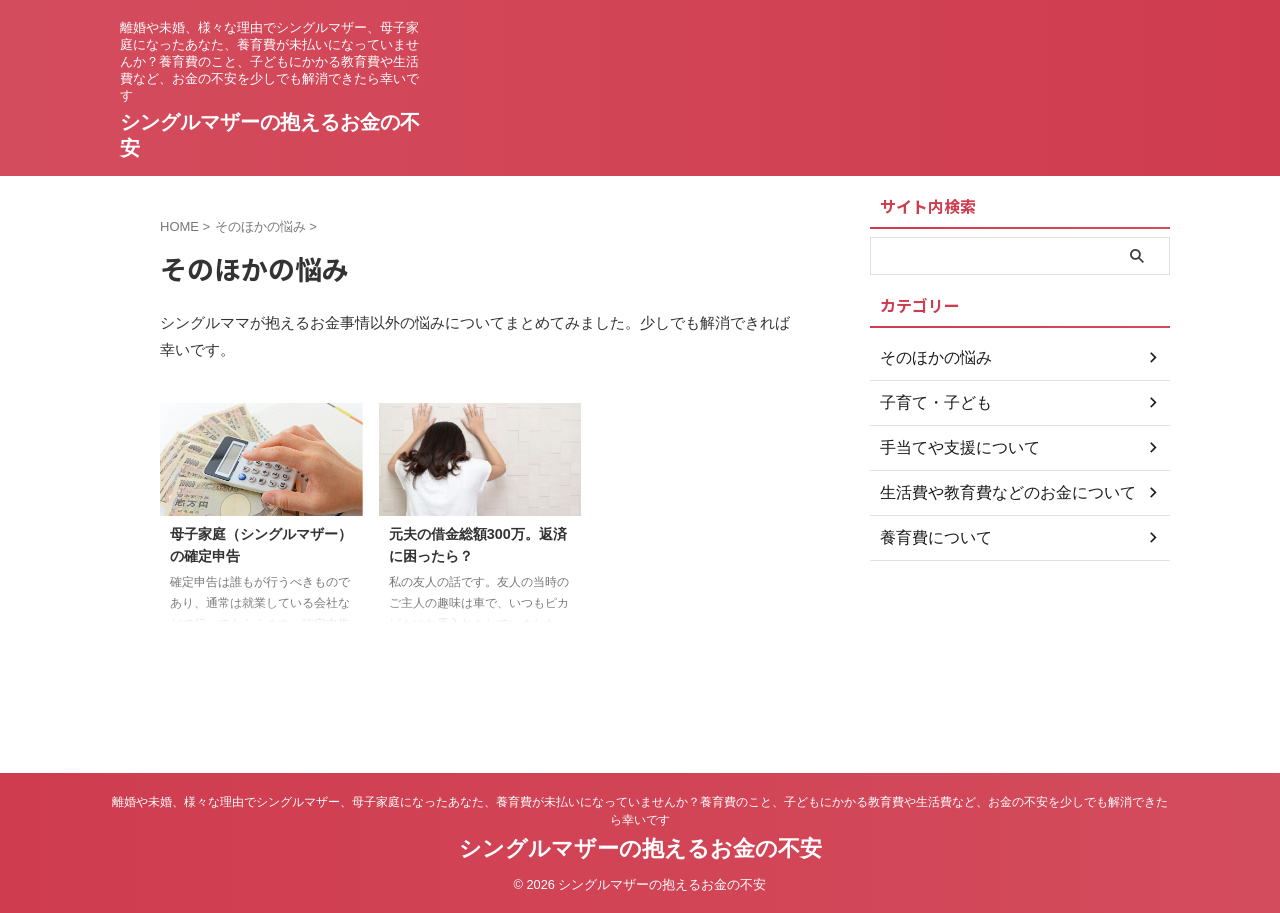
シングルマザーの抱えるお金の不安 (640, 848)
